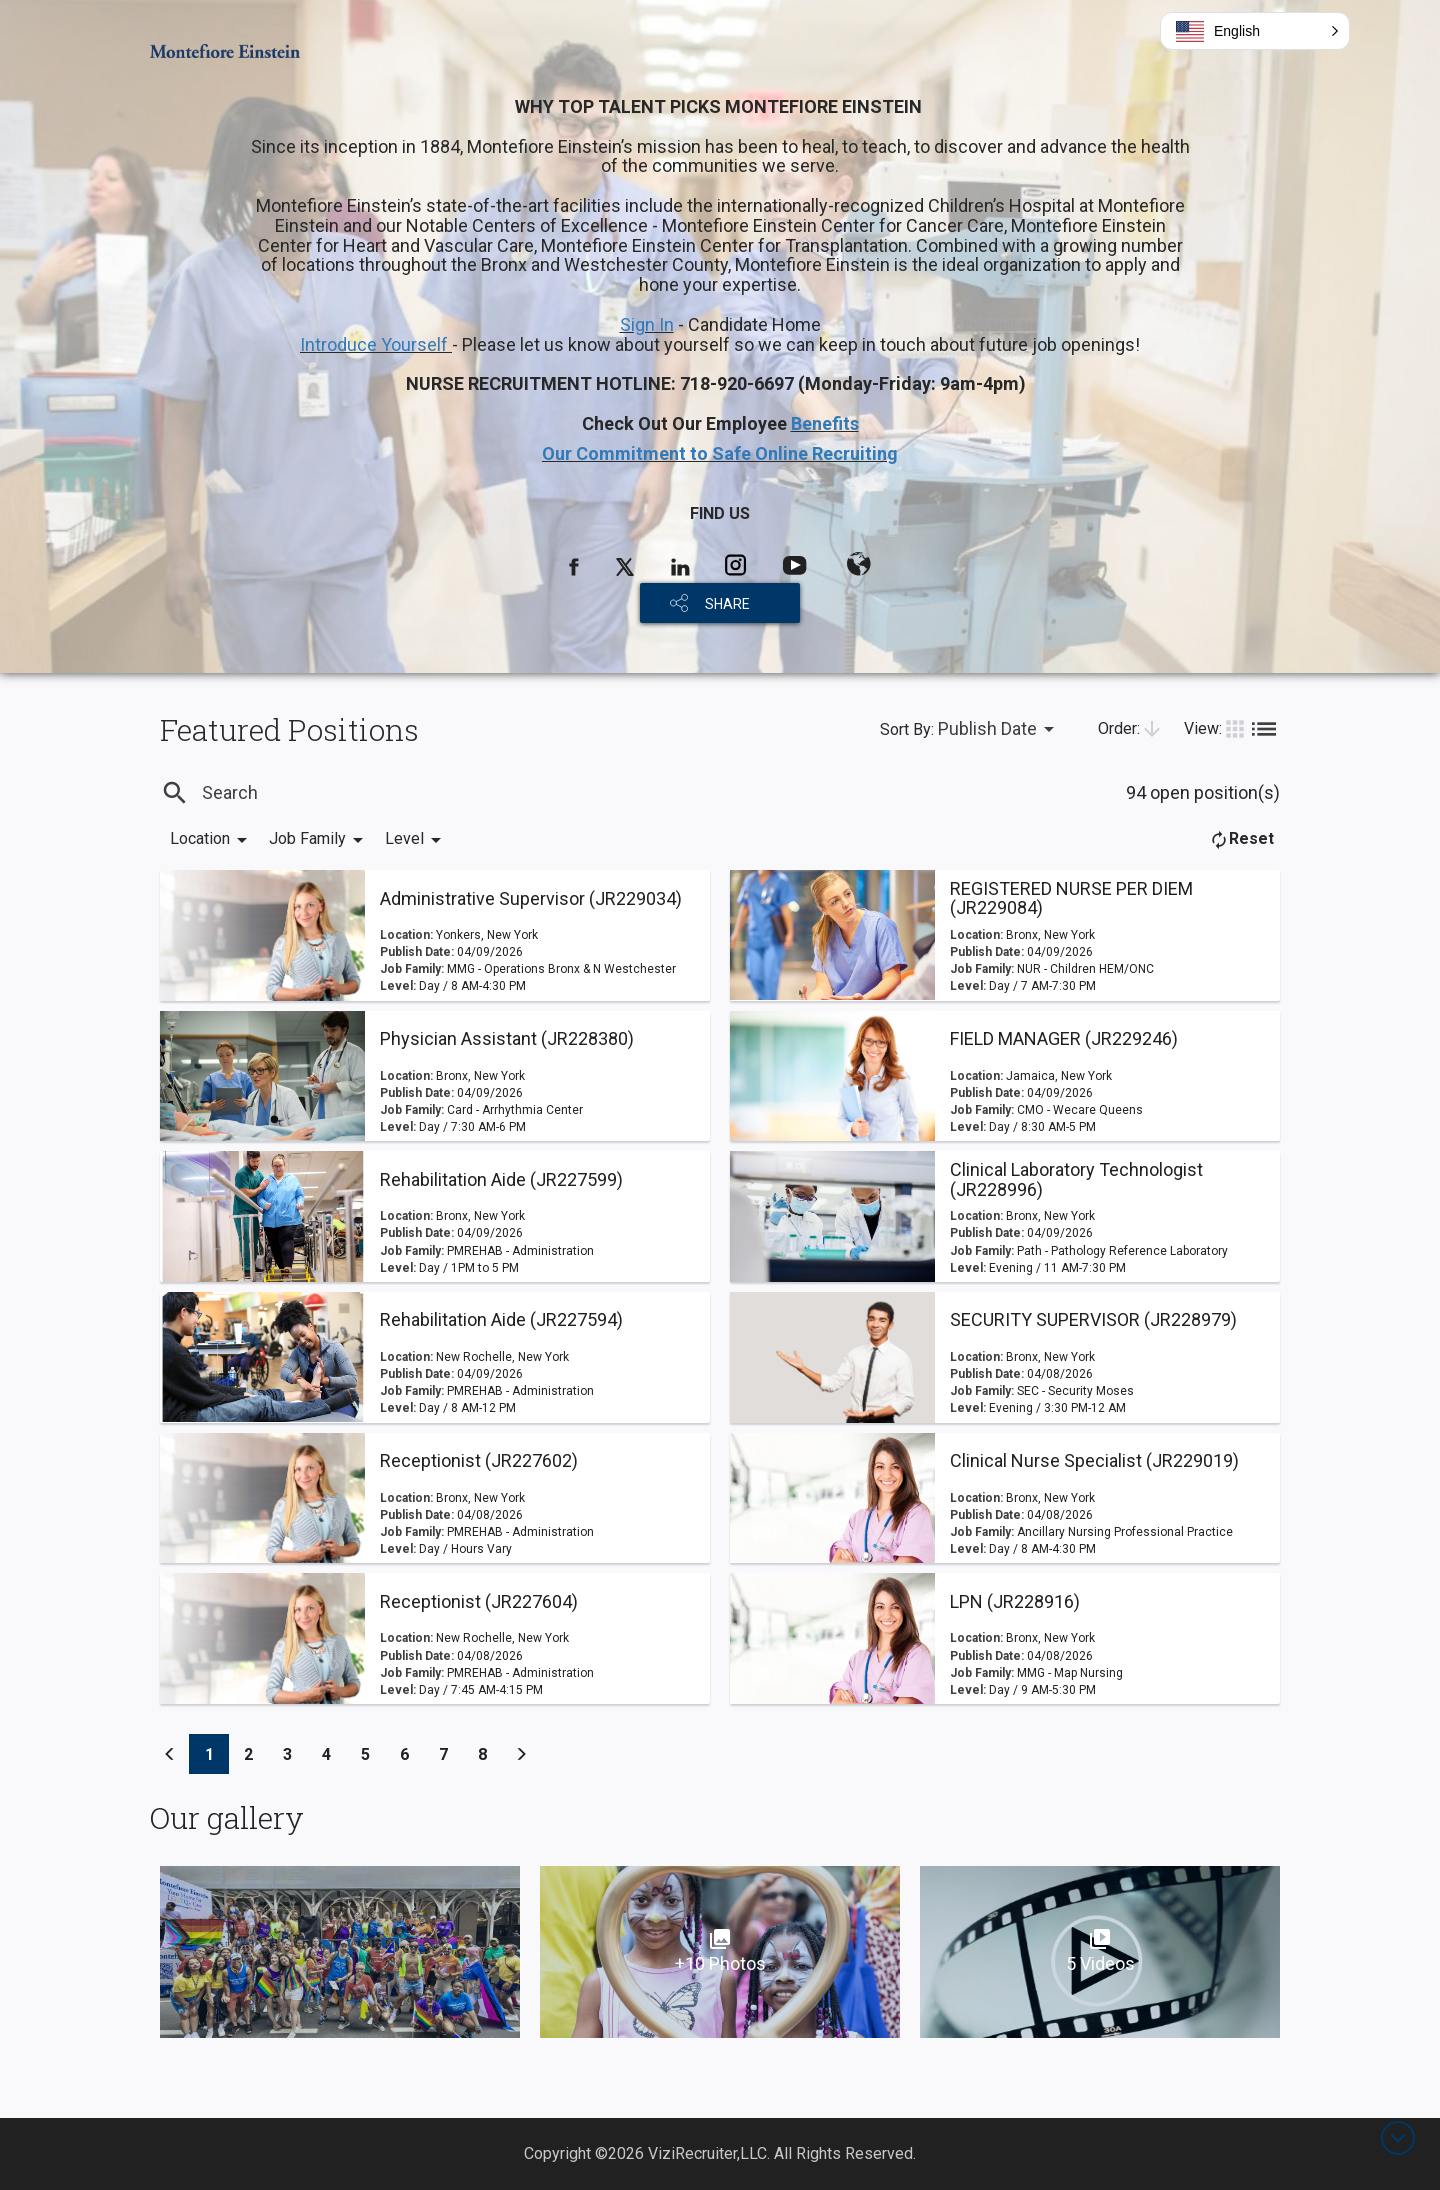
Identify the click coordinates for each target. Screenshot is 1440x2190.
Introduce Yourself (376, 344)
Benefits (825, 423)
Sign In (647, 324)
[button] (1255, 31)
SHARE (727, 604)
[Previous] (170, 1754)
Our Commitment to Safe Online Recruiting (720, 453)
